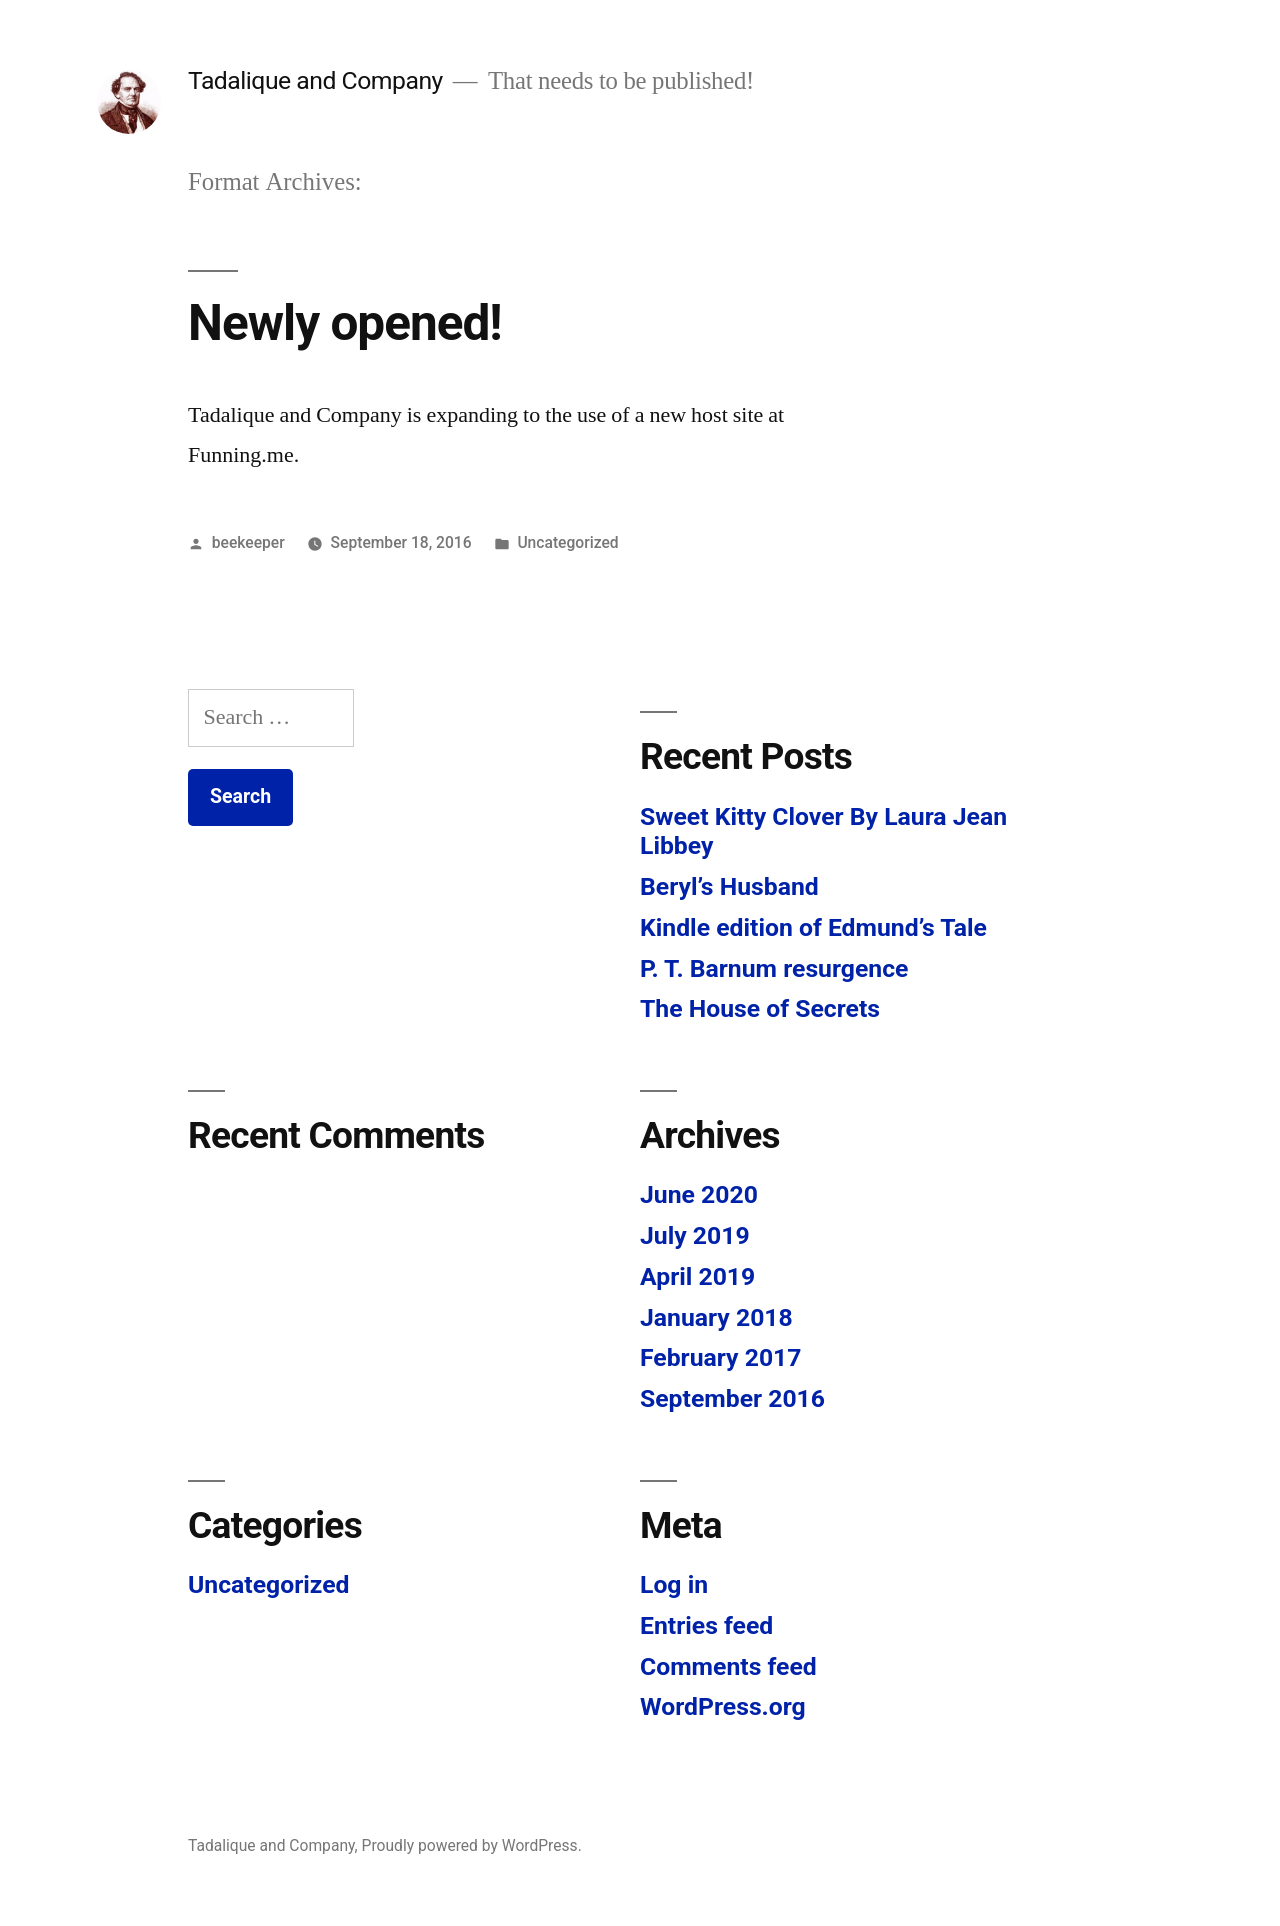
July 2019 (695, 1235)
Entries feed (706, 1625)
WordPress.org (723, 1706)
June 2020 (699, 1194)
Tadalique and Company (315, 80)
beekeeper (248, 542)
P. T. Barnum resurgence (774, 968)
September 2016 (732, 1398)
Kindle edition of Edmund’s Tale (813, 927)
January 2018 (716, 1317)
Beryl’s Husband (729, 886)
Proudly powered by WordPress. (472, 1845)
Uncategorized (567, 542)
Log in (674, 1584)
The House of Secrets (760, 1008)
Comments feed (728, 1666)
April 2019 (697, 1276)
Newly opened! (345, 323)
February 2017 (720, 1357)
